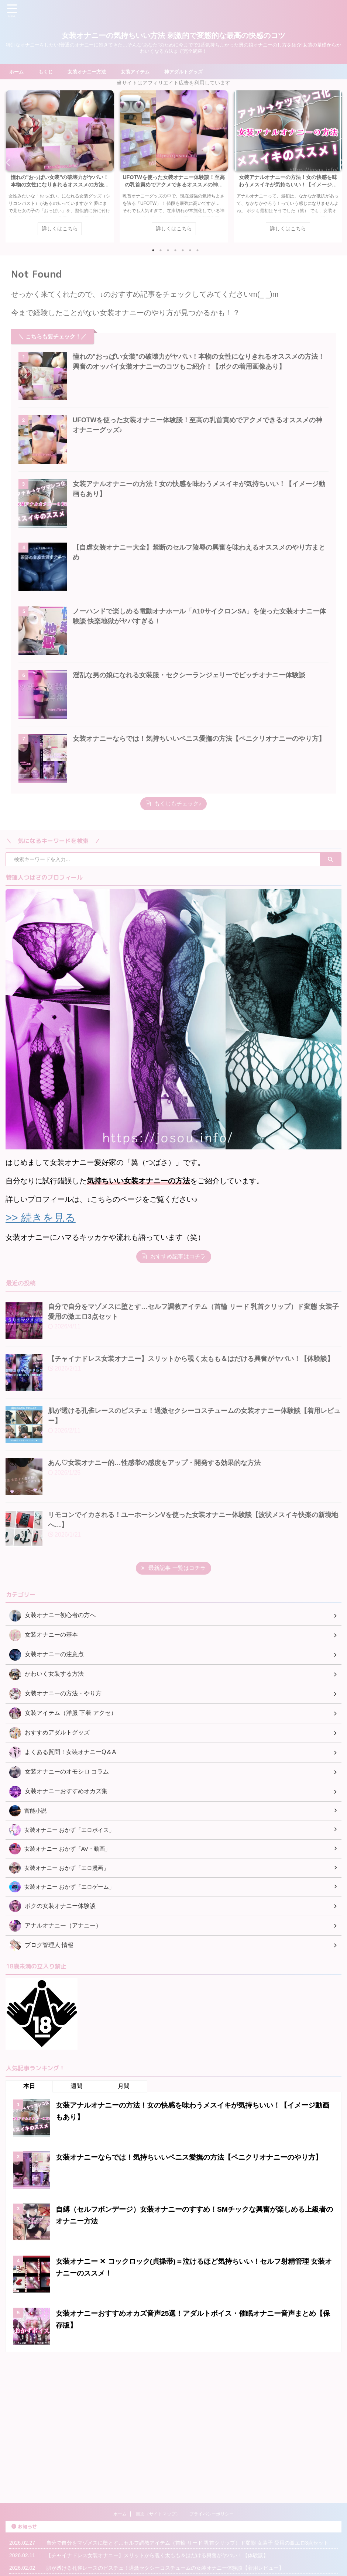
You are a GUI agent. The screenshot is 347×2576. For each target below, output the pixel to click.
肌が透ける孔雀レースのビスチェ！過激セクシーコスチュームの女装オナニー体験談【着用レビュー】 (165, 2488)
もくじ (47, 72)
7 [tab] (197, 252)
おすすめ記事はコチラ (174, 1306)
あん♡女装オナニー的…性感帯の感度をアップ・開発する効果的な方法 (154, 1512)
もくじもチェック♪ (174, 853)
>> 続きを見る (42, 1267)
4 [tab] (175, 252)
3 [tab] (168, 252)
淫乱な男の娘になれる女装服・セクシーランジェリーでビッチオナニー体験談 (195, 711)
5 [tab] (182, 252)
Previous (7, 163)
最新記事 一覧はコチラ (173, 1617)
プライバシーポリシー (211, 2434)
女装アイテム (141, 72)
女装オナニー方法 (90, 72)
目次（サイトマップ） (158, 2434)
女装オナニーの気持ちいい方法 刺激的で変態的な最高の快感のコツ (173, 35)
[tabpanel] (60, 167)
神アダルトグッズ (192, 72)
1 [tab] (153, 252)
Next (340, 163)
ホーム (17, 72)
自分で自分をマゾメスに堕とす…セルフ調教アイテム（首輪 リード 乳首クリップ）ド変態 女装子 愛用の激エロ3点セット (187, 2463)
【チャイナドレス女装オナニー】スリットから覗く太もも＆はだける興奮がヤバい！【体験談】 (191, 1408)
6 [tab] (190, 252)
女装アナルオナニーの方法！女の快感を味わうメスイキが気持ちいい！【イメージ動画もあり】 (288, 185)
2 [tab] (160, 252)
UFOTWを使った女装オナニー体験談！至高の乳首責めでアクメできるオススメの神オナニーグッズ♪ (174, 185)
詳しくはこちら (60, 229)
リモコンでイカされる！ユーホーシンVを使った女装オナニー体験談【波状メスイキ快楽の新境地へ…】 (166, 2513)
